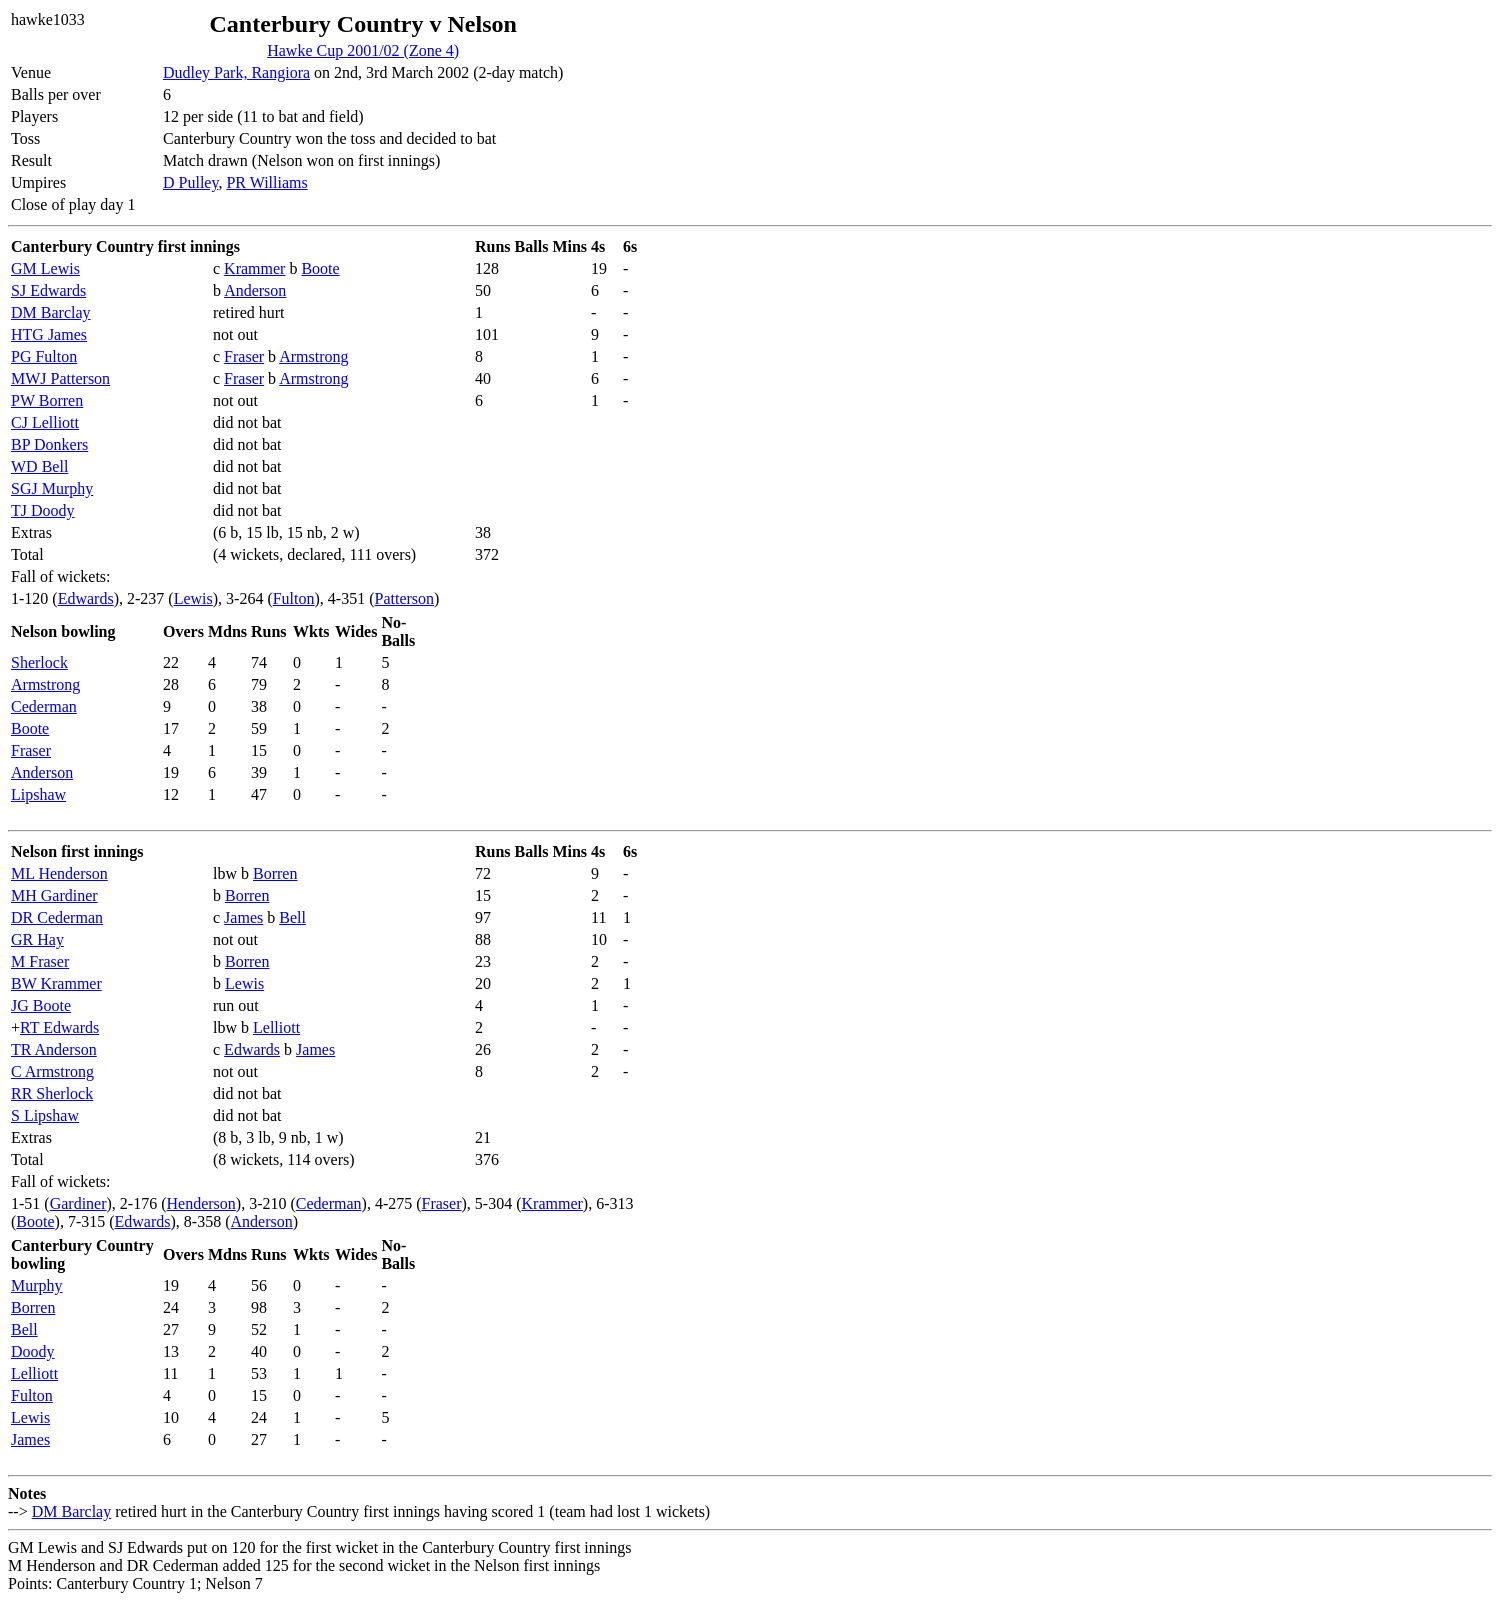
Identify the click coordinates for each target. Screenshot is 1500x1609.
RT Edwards (59, 1027)
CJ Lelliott (45, 422)
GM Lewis (45, 268)
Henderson (201, 1203)
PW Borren (47, 400)
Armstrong (313, 356)
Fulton (294, 598)
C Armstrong (52, 1071)
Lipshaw (38, 794)
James (243, 917)
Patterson (405, 598)
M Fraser (40, 961)
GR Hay (37, 939)
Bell (292, 917)
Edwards (86, 598)
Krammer (254, 268)
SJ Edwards (48, 290)
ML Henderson (59, 873)
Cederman (44, 706)
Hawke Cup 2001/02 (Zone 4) (363, 50)
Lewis (193, 598)
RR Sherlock (52, 1093)
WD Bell (39, 466)
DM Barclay (51, 312)
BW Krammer (56, 983)
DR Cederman (57, 917)
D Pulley (190, 182)
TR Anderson (54, 1049)
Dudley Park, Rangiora (236, 72)
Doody (33, 1351)
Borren (275, 873)
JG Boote (41, 1005)
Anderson (255, 290)
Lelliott (276, 1027)
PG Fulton (44, 356)
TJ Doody (43, 510)
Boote (320, 268)
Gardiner (78, 1203)
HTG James (49, 334)
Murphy (37, 1285)
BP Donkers (49, 444)
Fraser (244, 356)
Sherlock (39, 662)
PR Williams (266, 182)
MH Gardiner (54, 895)
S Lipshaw (45, 1115)
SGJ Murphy (52, 488)
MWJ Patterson (60, 378)
